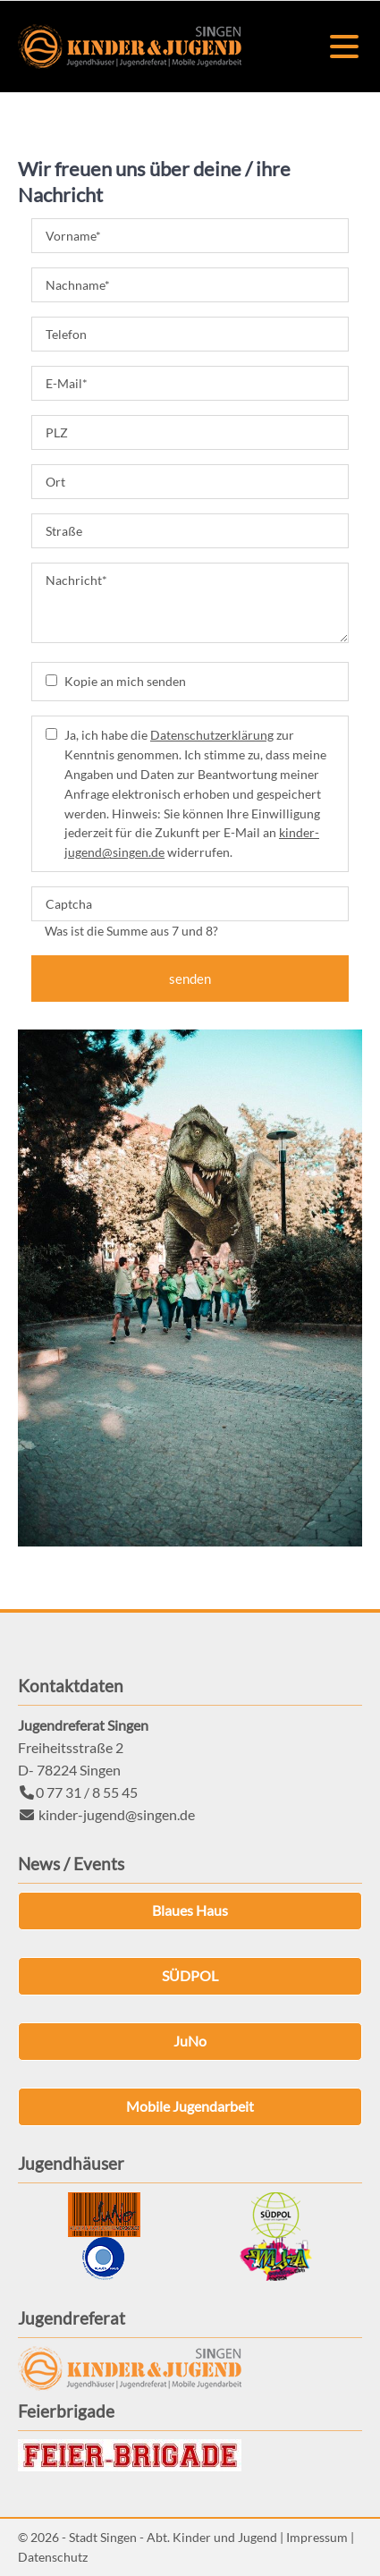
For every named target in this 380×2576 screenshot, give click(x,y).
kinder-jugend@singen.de (116, 1814)
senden (190, 978)
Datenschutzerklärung (212, 734)
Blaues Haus (190, 1910)
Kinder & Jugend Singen (129, 46)
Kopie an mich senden (125, 681)
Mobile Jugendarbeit (190, 2105)
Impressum (317, 2537)
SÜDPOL (190, 1975)
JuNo (190, 2040)
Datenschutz (53, 2556)
